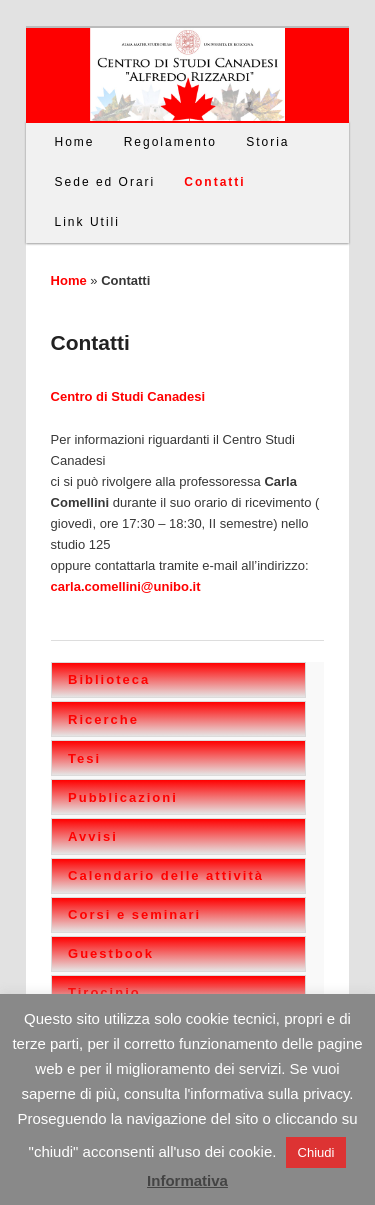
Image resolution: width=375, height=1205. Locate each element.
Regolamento (170, 142)
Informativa (187, 1180)
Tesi (84, 758)
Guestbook (111, 953)
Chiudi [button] (316, 1152)
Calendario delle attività (166, 875)
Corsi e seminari (134, 914)
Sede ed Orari (105, 182)
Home (75, 142)
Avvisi (93, 836)
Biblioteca (109, 679)
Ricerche (103, 719)
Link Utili (87, 222)
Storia (267, 142)
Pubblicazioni (123, 797)
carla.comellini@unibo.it (126, 586)
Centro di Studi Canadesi (128, 396)
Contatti (214, 182)
